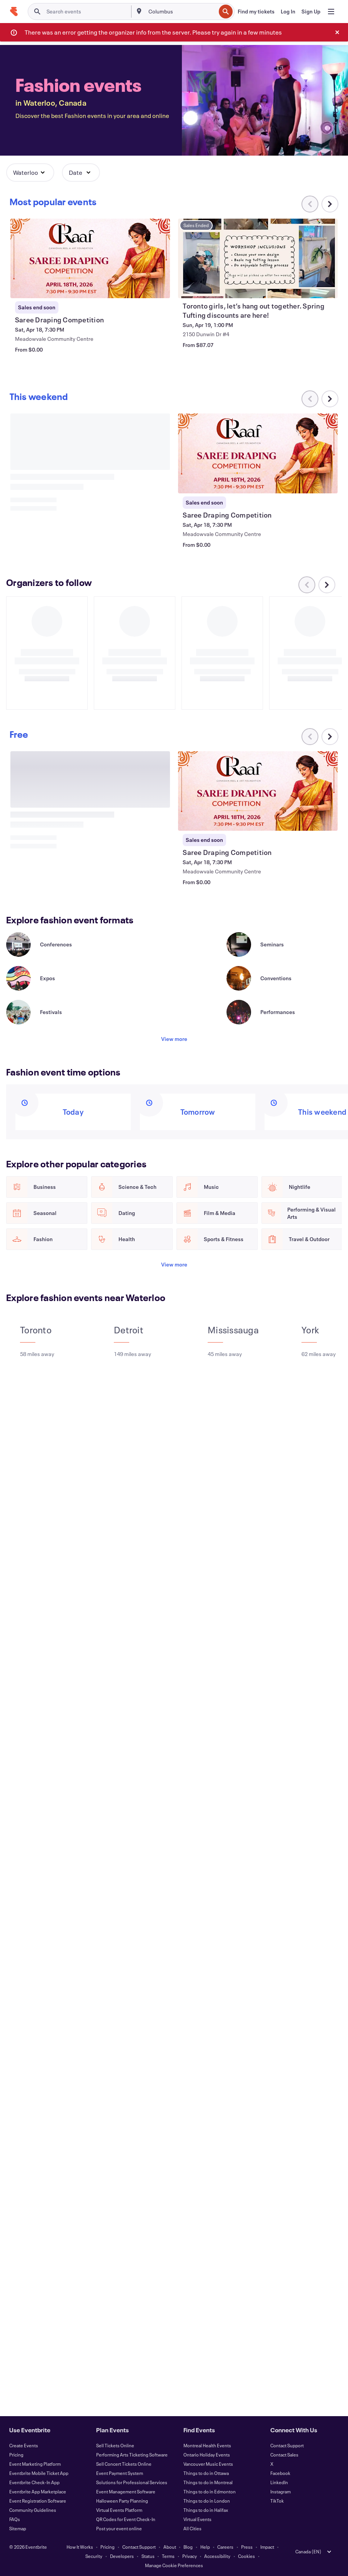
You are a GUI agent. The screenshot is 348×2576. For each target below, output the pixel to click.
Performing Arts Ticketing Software (132, 2455)
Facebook (280, 2473)
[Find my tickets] (256, 11)
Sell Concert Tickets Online (124, 2464)
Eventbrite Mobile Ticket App (38, 2473)
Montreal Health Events (207, 2445)
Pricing (16, 2455)
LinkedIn (279, 2482)
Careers (225, 2547)
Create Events (23, 2445)
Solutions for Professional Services (131, 2482)
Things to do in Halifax (205, 2510)
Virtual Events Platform (119, 2510)
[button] (30, 172)
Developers (122, 2556)
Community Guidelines (32, 2510)
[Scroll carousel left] (309, 736)
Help (205, 2547)
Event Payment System (119, 2473)
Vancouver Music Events (208, 2464)
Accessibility (217, 2556)
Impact (267, 2547)
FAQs (14, 2519)
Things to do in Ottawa (206, 2473)
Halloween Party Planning (122, 2501)
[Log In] (288, 11)
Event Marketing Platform (35, 2464)
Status (148, 2556)
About (169, 2547)
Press (247, 2547)
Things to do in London (206, 2501)
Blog (188, 2547)
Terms (168, 2556)
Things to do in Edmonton (209, 2491)
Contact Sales (284, 2455)
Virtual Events (197, 2519)
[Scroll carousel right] (329, 204)
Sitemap (17, 2528)
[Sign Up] (310, 11)
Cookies (246, 2556)
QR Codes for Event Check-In (125, 2519)
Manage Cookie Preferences (174, 2565)
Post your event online (119, 2528)
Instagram (280, 2491)
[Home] (13, 11)
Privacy (189, 2556)
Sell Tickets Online (115, 2445)
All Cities (192, 2528)
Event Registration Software (37, 2501)
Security (93, 2556)
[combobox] (181, 11)
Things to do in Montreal (208, 2482)
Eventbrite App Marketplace (37, 2491)
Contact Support (287, 2445)
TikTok (277, 2501)
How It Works (80, 2547)
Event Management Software (125, 2491)
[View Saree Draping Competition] (90, 258)
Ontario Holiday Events (206, 2455)
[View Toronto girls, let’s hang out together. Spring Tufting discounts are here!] (258, 258)
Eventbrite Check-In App (34, 2482)
